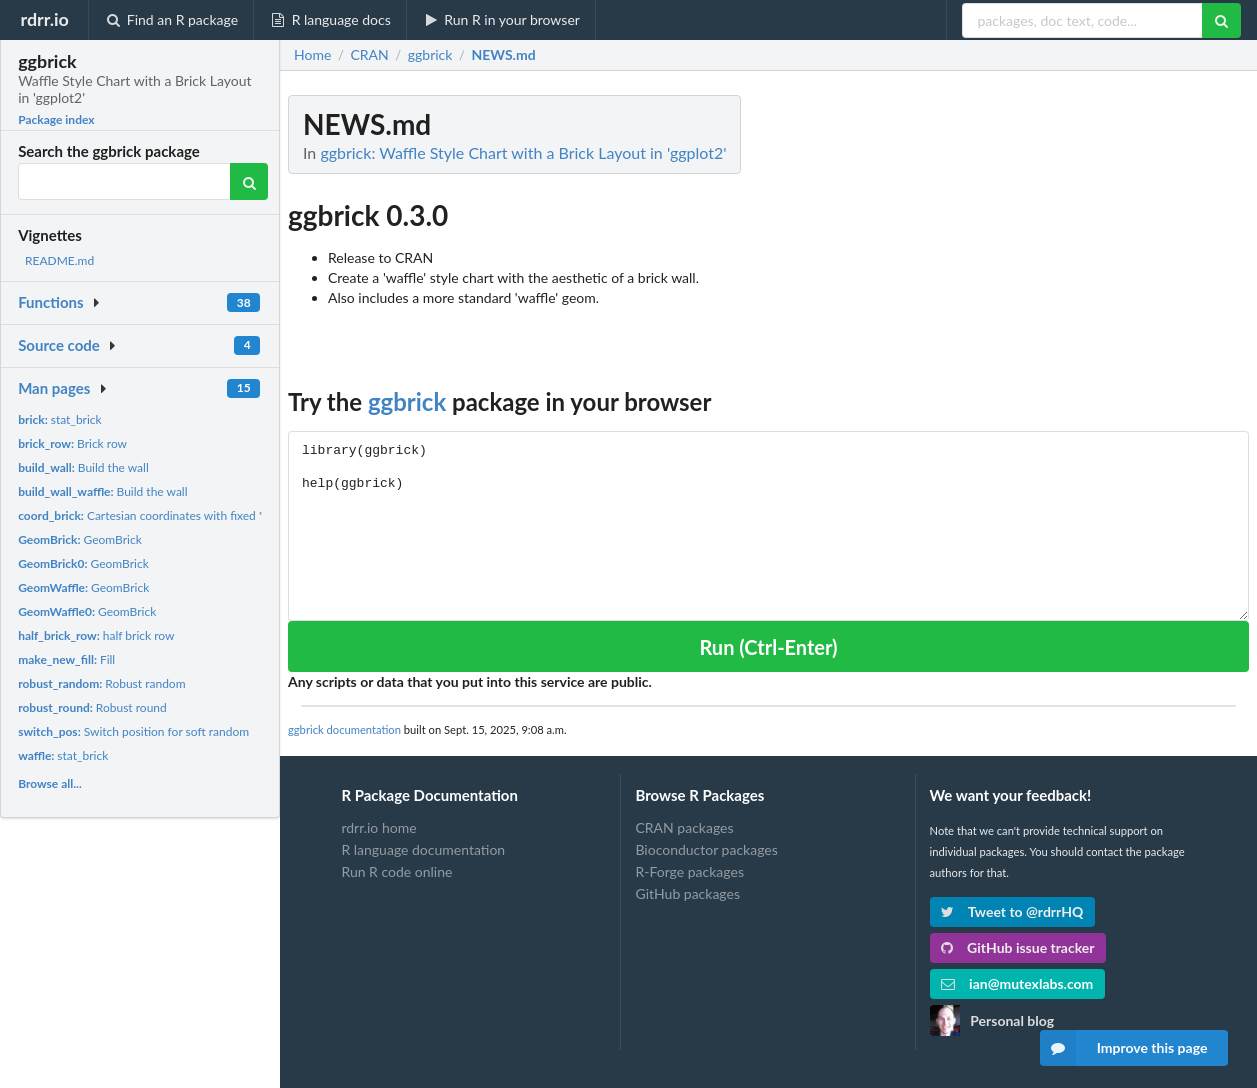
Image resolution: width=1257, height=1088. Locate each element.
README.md (59, 260)
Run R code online (396, 871)
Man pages (54, 388)
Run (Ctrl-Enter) (768, 647)
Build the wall (83, 467)
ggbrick (407, 401)
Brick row (72, 443)
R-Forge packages (689, 871)
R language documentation (423, 849)
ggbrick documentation (344, 729)
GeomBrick (80, 539)
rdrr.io (44, 19)
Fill (66, 659)
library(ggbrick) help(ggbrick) (768, 525)
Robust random (101, 683)
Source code (59, 345)
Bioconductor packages (706, 849)
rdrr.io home (378, 828)
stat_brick (60, 419)
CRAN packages (684, 828)
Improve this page (1124, 1048)
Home (312, 55)
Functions (50, 302)
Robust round (92, 707)
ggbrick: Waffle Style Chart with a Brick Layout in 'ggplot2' (523, 152)
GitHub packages (687, 893)
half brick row (96, 635)
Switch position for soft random (133, 731)
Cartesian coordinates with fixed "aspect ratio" (173, 515)
